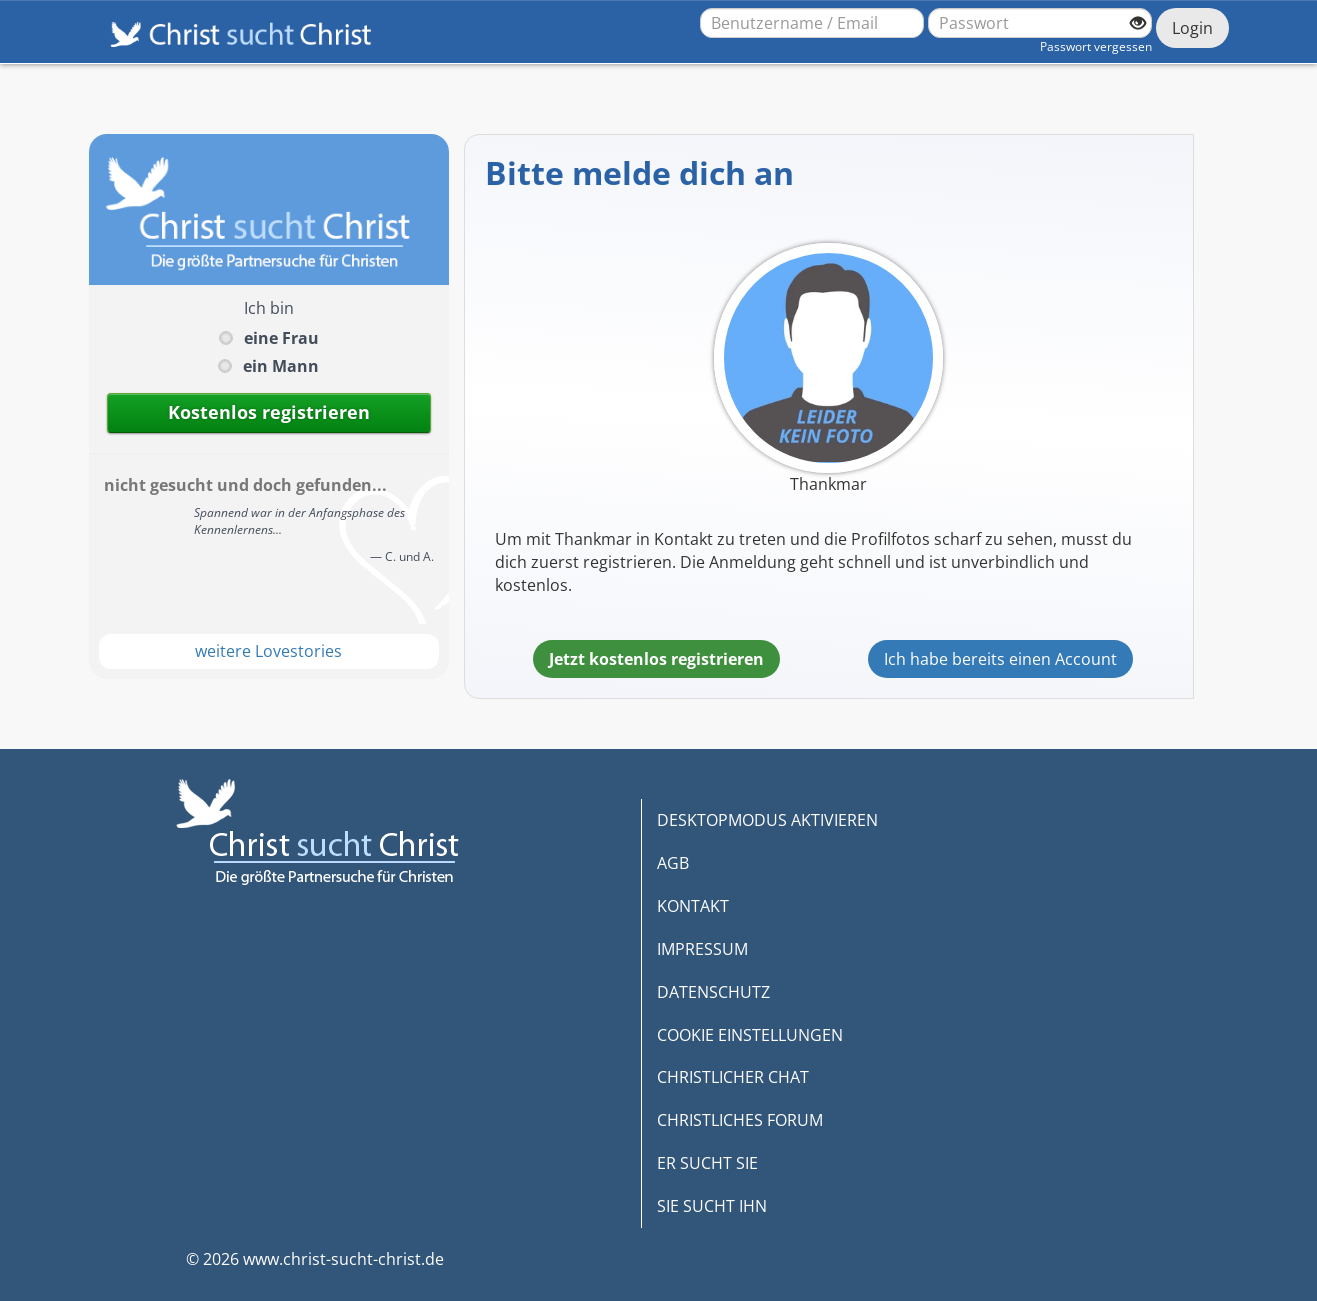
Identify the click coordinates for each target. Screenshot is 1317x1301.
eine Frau (281, 338)
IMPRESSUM (702, 949)
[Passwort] (1040, 23)
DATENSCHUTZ (713, 992)
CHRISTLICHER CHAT (733, 1077)
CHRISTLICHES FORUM (740, 1120)
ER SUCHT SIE (707, 1163)
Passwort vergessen (1096, 46)
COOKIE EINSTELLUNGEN (750, 1035)
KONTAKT (693, 906)
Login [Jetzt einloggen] (1192, 28)
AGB (673, 863)
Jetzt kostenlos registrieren (656, 659)
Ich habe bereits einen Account (1000, 659)
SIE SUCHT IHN (712, 1206)
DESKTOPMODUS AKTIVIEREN (767, 820)
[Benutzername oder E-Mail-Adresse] (812, 23)
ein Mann (281, 366)
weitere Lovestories (268, 651)
